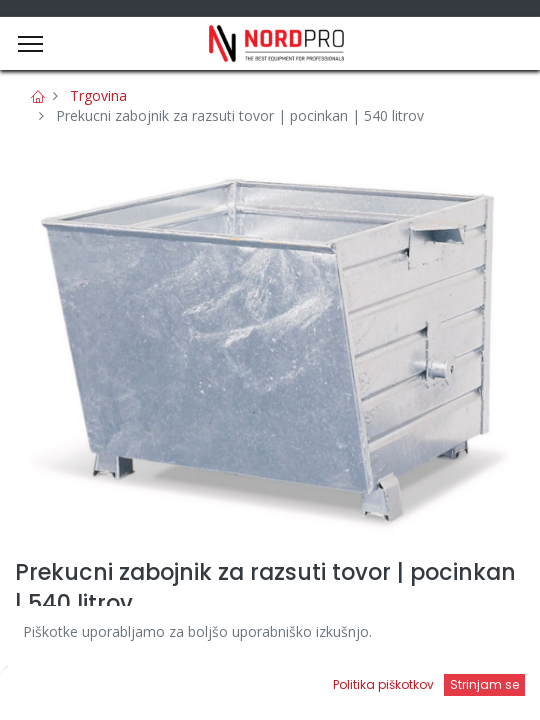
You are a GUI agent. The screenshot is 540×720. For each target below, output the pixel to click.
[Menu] (30, 44)
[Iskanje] (201, 685)
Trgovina (98, 95)
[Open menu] (338, 691)
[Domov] (66, 685)
